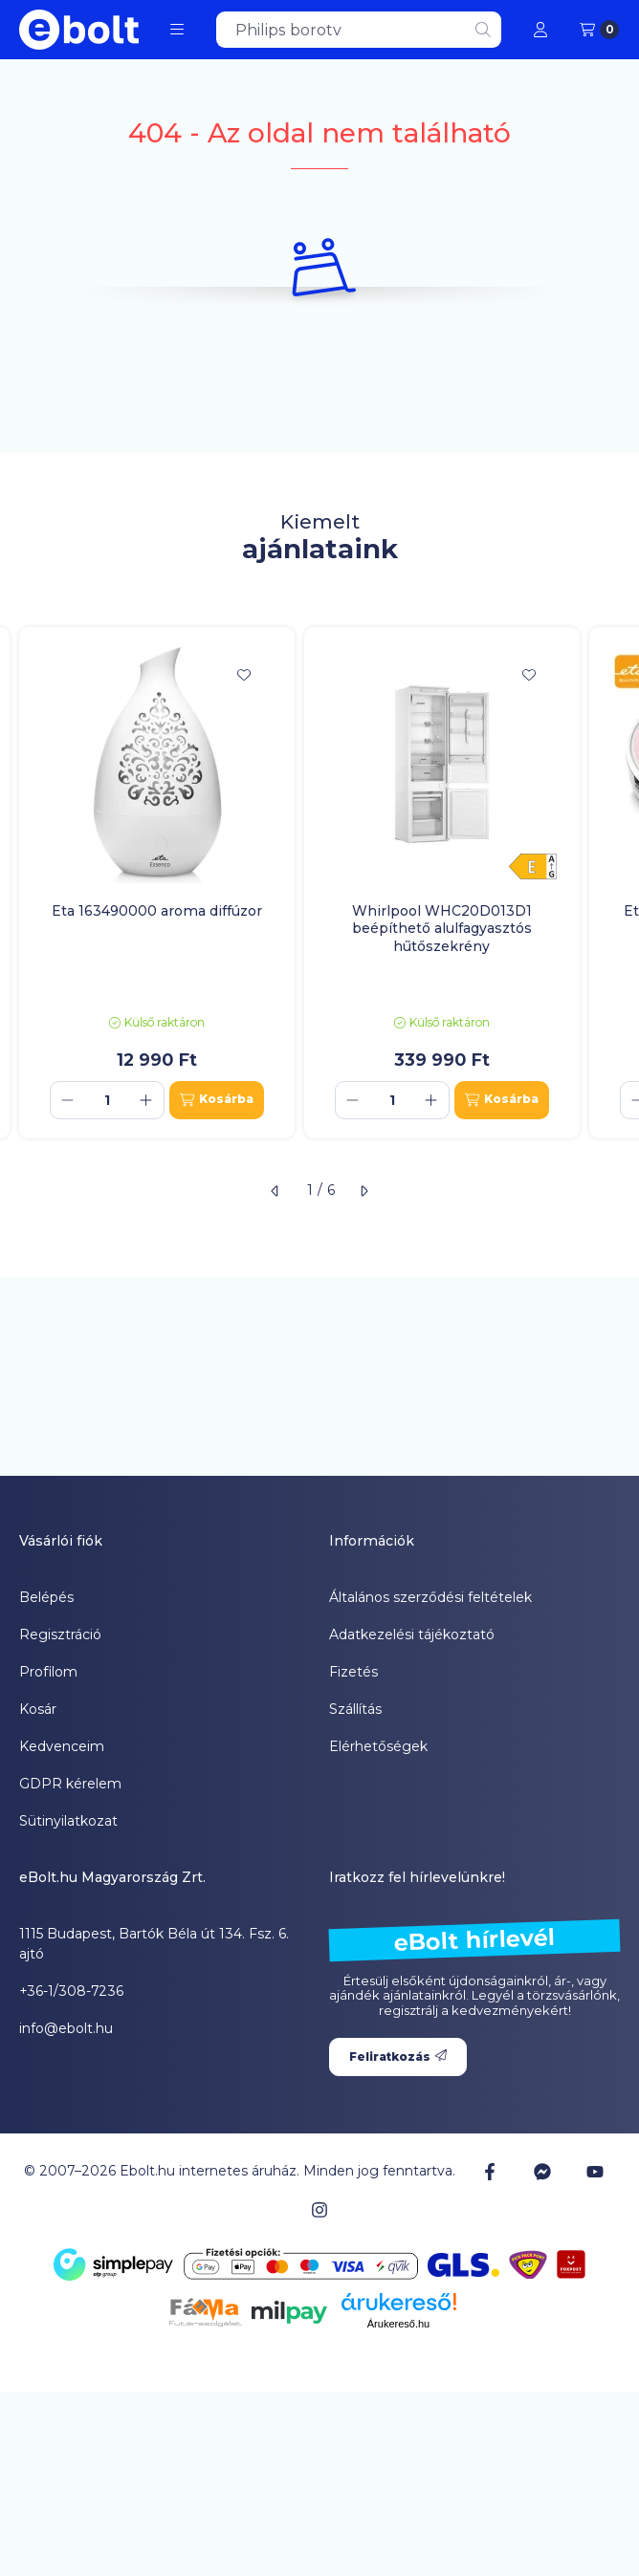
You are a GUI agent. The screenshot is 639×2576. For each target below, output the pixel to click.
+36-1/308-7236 (71, 1991)
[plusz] (146, 1100)
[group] (319, 882)
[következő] (363, 1191)
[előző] (275, 1191)
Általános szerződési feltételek (430, 1597)
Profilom (48, 1671)
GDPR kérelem (70, 1783)
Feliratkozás (398, 2056)
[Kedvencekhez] (244, 675)
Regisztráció (60, 1634)
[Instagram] (319, 2210)
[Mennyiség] (107, 1100)
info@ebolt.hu (66, 2028)
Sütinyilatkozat (68, 1820)
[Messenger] (542, 2172)
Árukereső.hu (398, 2323)
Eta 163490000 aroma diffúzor (157, 911)
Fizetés (353, 1671)
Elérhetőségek (378, 1746)
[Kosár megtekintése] (599, 30)
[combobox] (358, 30)
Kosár (37, 1709)
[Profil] (540, 30)
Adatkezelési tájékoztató (412, 1634)
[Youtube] (595, 2172)
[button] (177, 30)
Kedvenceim (61, 1746)
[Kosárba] (216, 1100)
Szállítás (355, 1709)
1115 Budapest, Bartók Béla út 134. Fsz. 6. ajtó (154, 1943)
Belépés (46, 1597)
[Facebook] (489, 2172)
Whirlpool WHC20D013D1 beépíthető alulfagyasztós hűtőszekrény (442, 928)
